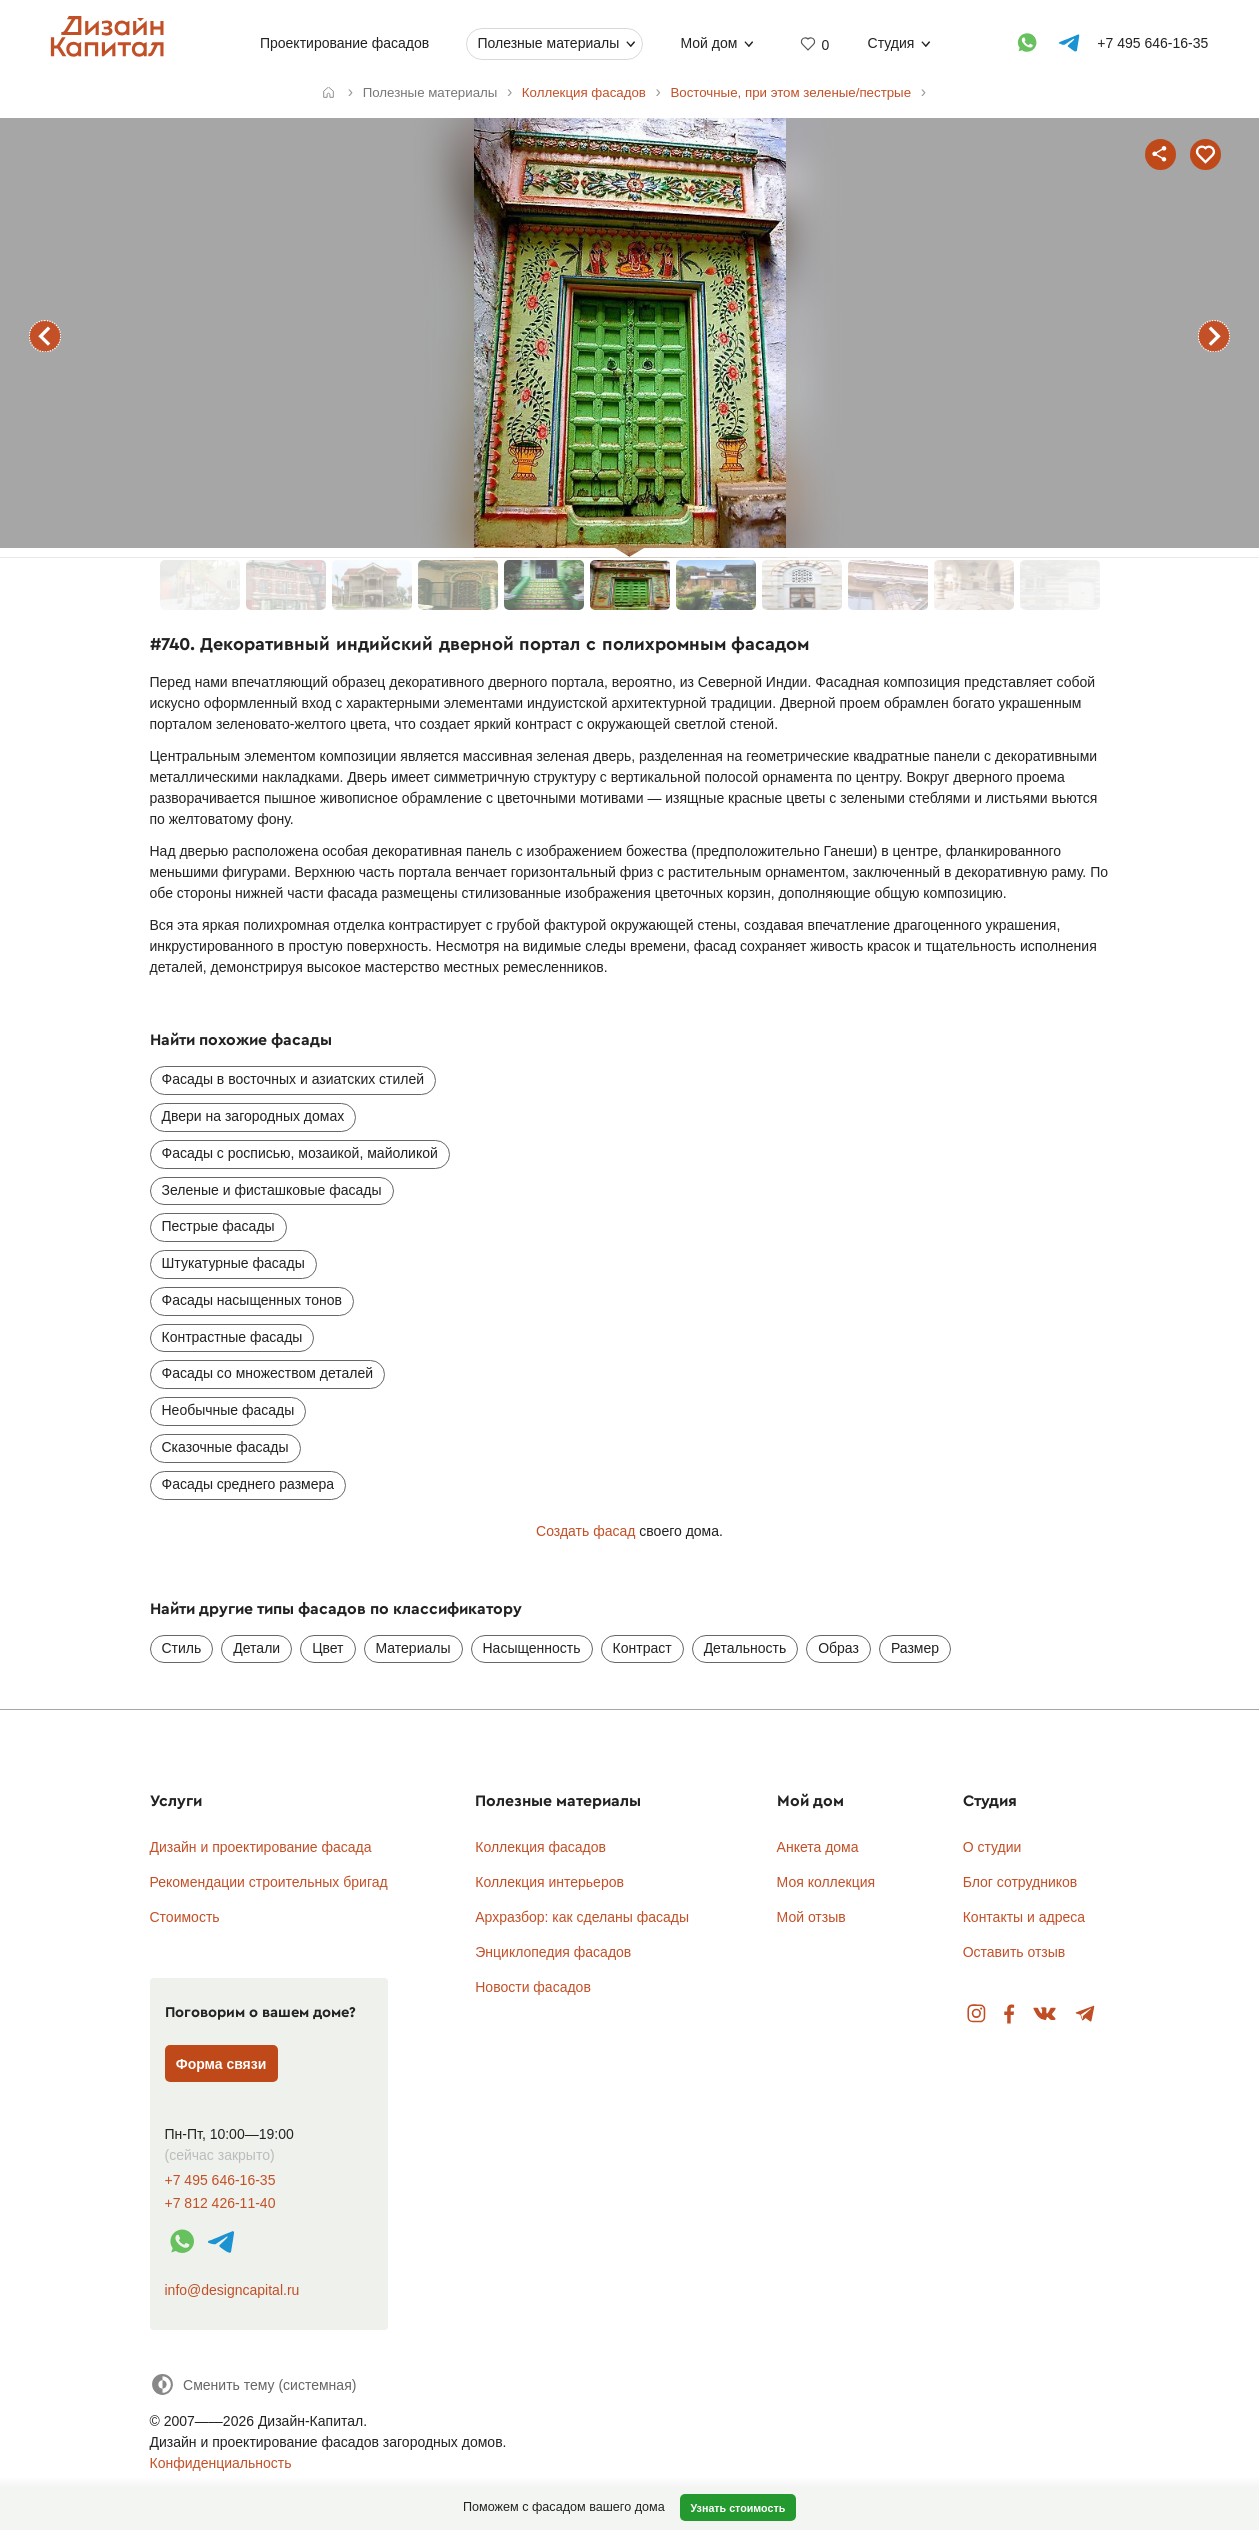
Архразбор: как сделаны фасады (582, 1917)
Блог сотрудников (1020, 1882)
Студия (891, 43)
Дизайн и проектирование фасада (261, 1847)
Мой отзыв (811, 1917)
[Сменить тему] (253, 2384)
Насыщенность (532, 1648)
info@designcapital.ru (232, 2290)
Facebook (1009, 2014)
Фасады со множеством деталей (268, 1373)
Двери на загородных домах (253, 1116)
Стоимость (185, 1917)
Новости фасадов (533, 1987)
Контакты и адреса (1024, 1917)
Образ (838, 1648)
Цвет (327, 1648)
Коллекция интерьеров (549, 1882)
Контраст (642, 1648)
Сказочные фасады (225, 1447)
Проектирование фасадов (344, 43)
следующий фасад (1214, 336)
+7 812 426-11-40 (220, 2203)
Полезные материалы (549, 43)
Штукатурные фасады (233, 1263)
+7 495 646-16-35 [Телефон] (1153, 43)
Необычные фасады (228, 1410)
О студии (992, 1847)
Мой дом (709, 43)
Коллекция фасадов (540, 1847)
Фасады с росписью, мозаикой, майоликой (300, 1153)
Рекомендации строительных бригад (269, 1882)
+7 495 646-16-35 (220, 2180)
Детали (256, 1648)
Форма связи (221, 2064)
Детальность (745, 1648)
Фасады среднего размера (248, 1484)
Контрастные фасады (232, 1337)
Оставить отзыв (1014, 1952)
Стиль (182, 1648)
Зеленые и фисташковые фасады (272, 1190)
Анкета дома (818, 1847)
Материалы (413, 1648)
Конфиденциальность (221, 2463)
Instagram (976, 2014)
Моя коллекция (826, 1882)
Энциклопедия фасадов (553, 1952)
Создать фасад (585, 1531)
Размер (915, 1648)
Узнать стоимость (737, 2508)
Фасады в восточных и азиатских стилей (293, 1079)
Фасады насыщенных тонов (252, 1300)
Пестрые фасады (218, 1226)
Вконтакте (1045, 2014)
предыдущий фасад (45, 336)
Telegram (1085, 2014)
